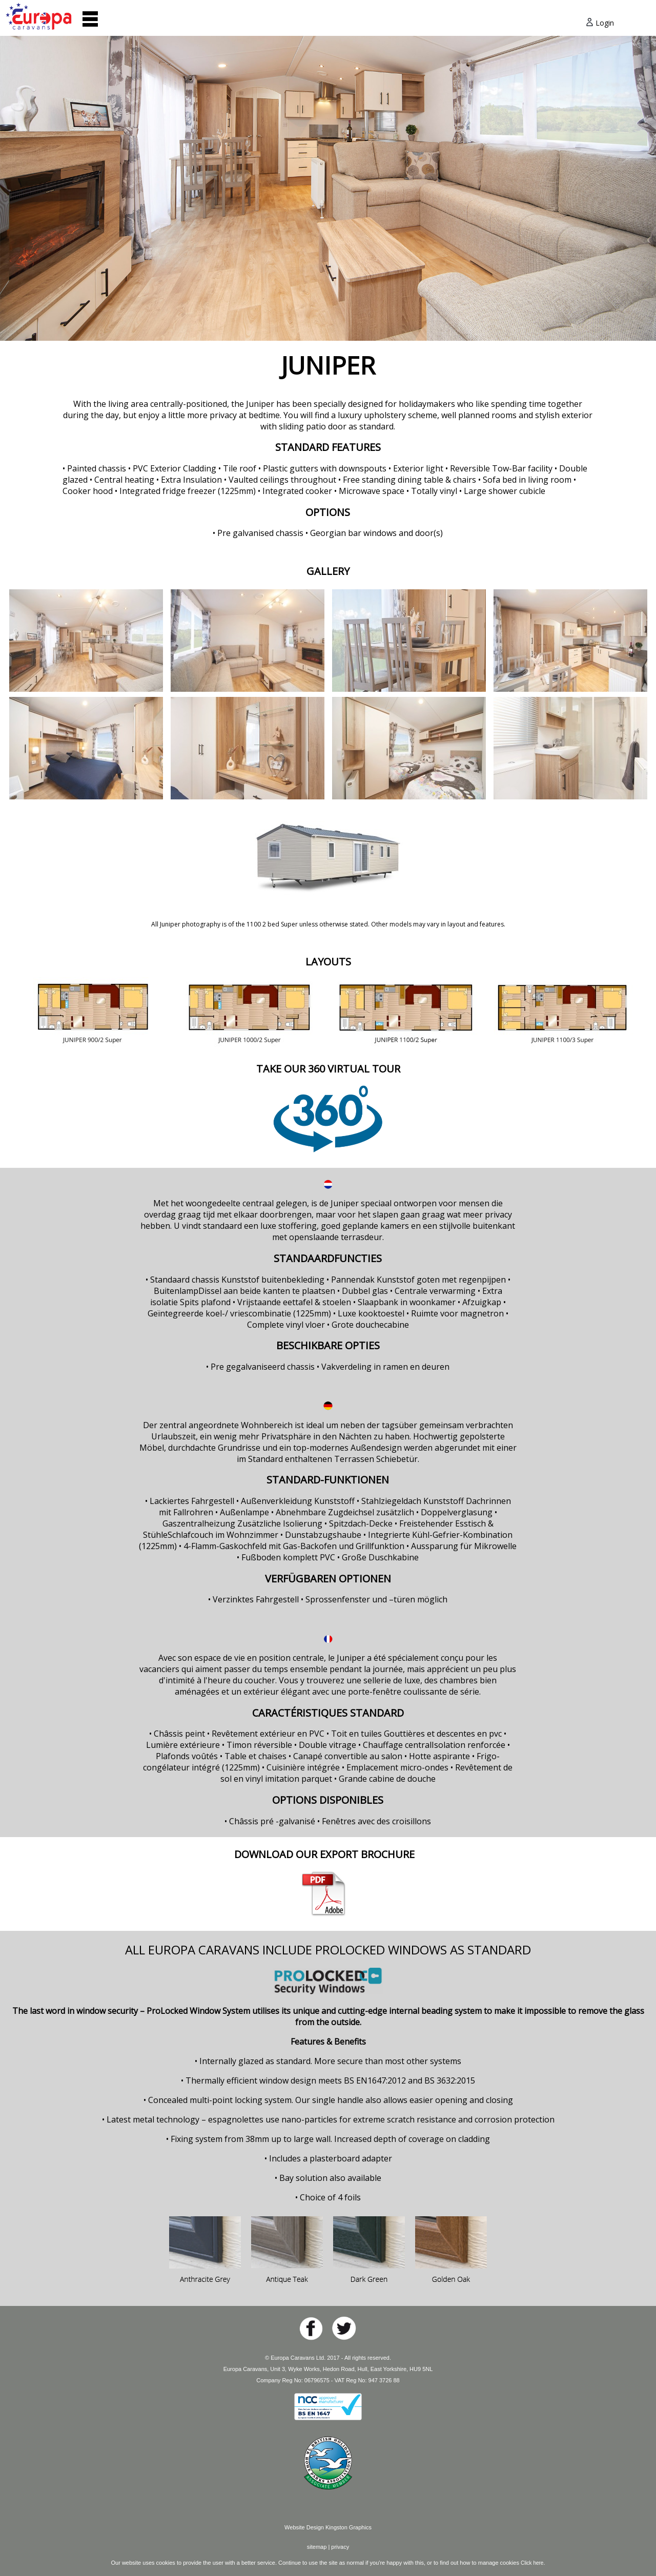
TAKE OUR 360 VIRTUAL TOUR (328, 1069)
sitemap (317, 2547)
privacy (340, 2547)
